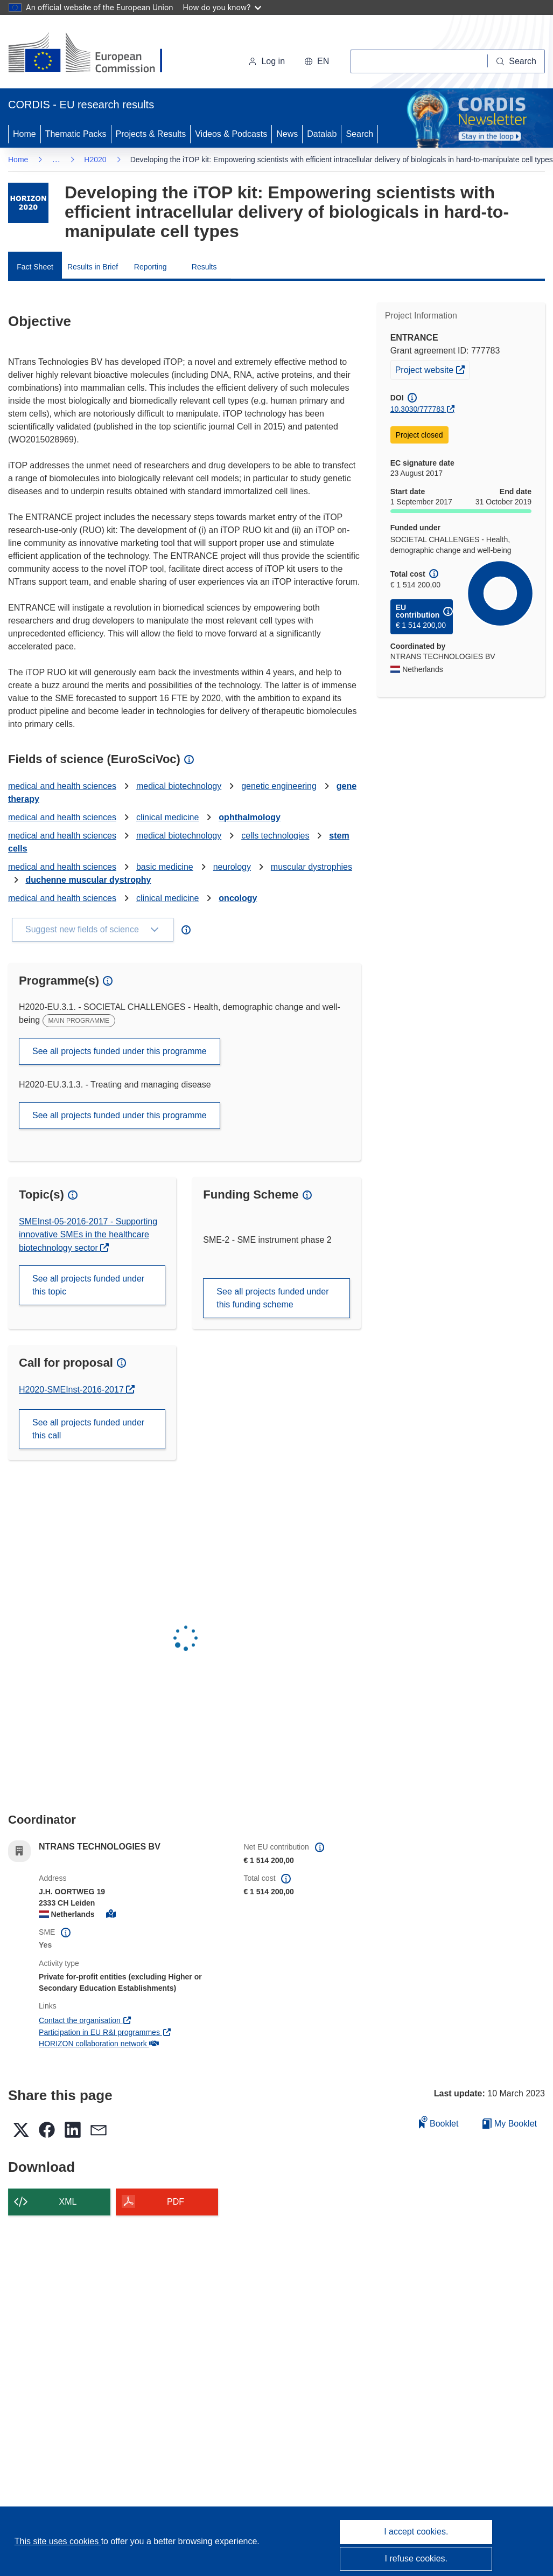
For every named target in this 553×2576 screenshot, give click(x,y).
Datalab (322, 134)
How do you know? (222, 7)
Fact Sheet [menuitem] (35, 266)
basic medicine (164, 866)
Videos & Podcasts (231, 134)
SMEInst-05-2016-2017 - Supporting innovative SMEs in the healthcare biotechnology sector (88, 1234)
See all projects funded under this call (88, 1429)
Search (359, 134)
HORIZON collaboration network (98, 2043)
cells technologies (275, 835)
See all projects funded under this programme (119, 1051)
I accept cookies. (416, 2531)
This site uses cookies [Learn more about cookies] (58, 2541)
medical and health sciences (62, 786)
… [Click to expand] (56, 159)
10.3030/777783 (417, 409)
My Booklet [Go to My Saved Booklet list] (509, 2123)
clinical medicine (167, 817)
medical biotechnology (178, 786)
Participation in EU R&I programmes (105, 2032)
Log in (266, 61)
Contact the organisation (85, 2020)
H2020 (95, 159)
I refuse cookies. (416, 2558)
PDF (175, 2201)
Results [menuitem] (204, 266)
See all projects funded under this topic (88, 1285)
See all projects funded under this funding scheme (272, 1298)
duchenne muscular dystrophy (88, 879)
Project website (432, 369)
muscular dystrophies (311, 866)
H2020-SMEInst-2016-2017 (72, 1389)
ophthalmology (250, 817)
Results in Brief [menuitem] (92, 266)
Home (24, 134)
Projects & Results (151, 134)
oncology (238, 898)
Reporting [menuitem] (150, 266)
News (287, 134)
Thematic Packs (76, 134)
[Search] (516, 61)
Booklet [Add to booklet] (439, 2122)
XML (68, 2201)
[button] (317, 61)
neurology (232, 866)
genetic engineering (279, 786)
